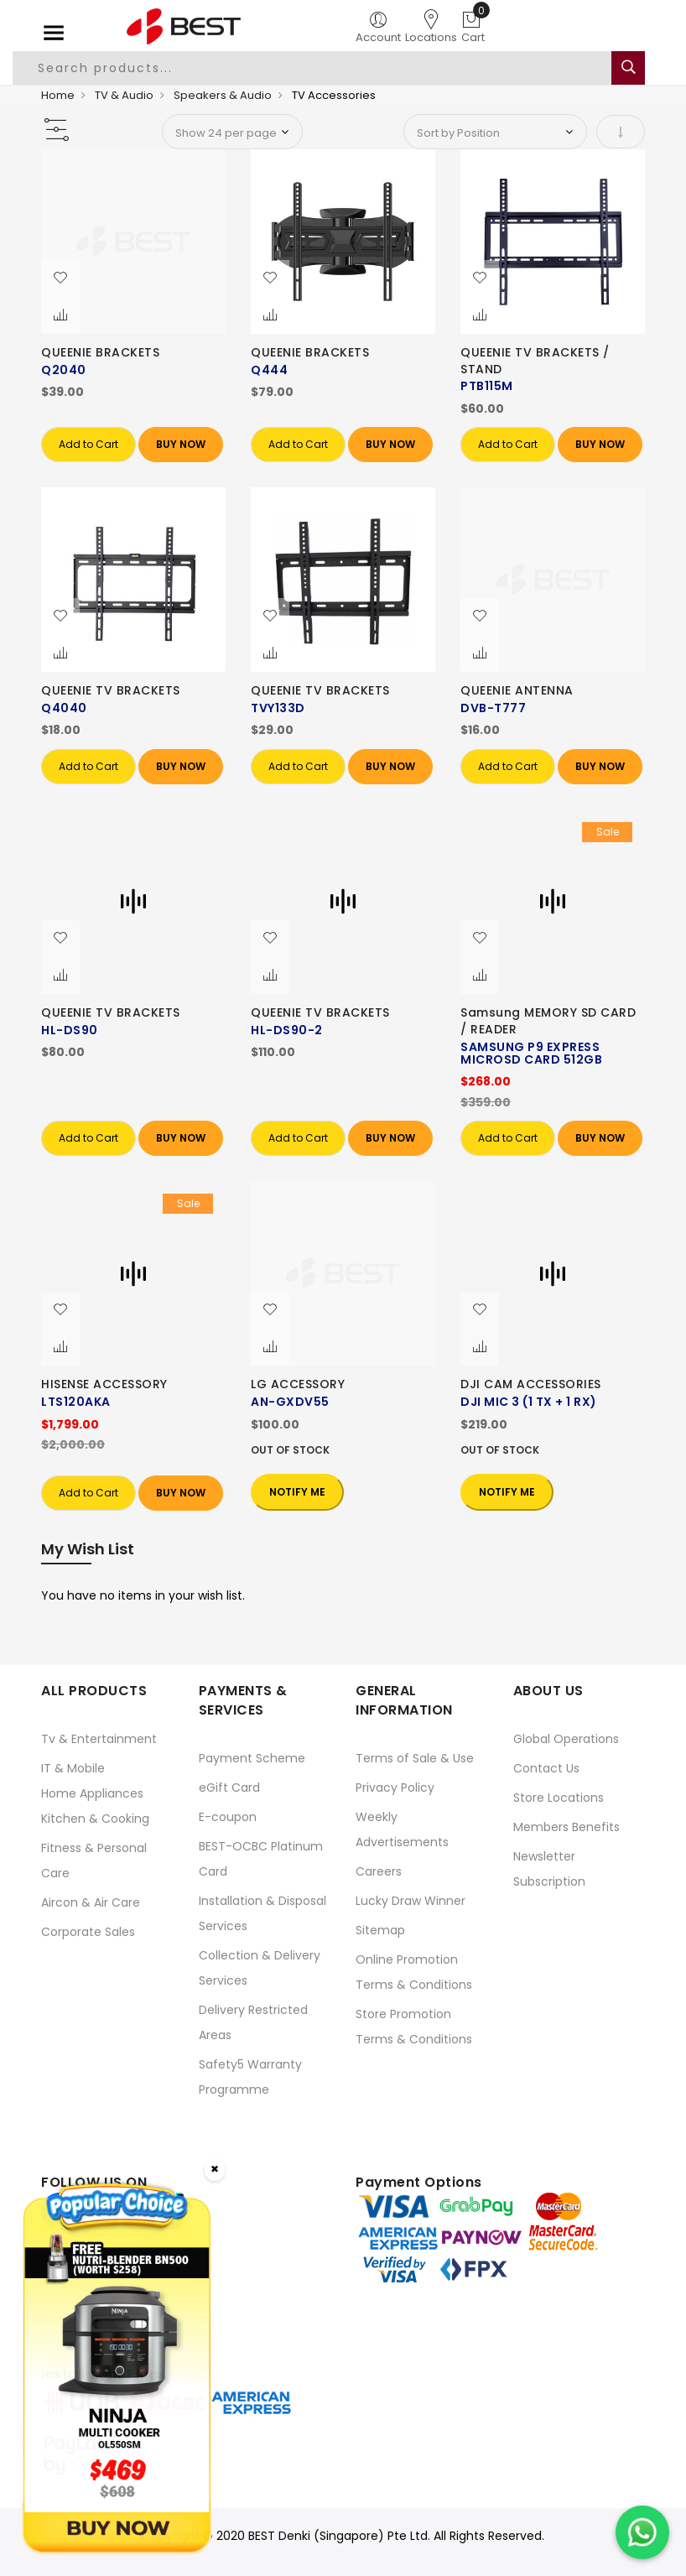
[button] (60, 278)
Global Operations (566, 1738)
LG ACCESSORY (298, 1384)
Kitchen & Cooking (95, 1818)
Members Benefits (566, 1827)
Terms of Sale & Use (415, 1758)
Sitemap (380, 1930)
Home (58, 95)
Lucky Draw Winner (410, 1900)
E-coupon (228, 1816)
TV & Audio (124, 95)
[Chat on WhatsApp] (642, 2532)
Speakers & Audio (223, 95)
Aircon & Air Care (90, 1902)
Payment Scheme (252, 1758)
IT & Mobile (73, 1768)
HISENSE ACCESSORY (104, 1384)
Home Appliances (92, 1793)
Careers (379, 1871)
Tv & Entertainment (99, 1738)
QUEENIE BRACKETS (100, 352)
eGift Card (229, 1787)
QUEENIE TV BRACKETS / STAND (535, 360)
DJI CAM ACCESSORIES (530, 1384)
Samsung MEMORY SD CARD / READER (548, 1021)
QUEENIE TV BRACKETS (110, 690)
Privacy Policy (395, 1787)
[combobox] (321, 68)
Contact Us (546, 1768)
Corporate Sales (88, 1931)
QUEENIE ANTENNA (517, 690)
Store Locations (558, 1797)
